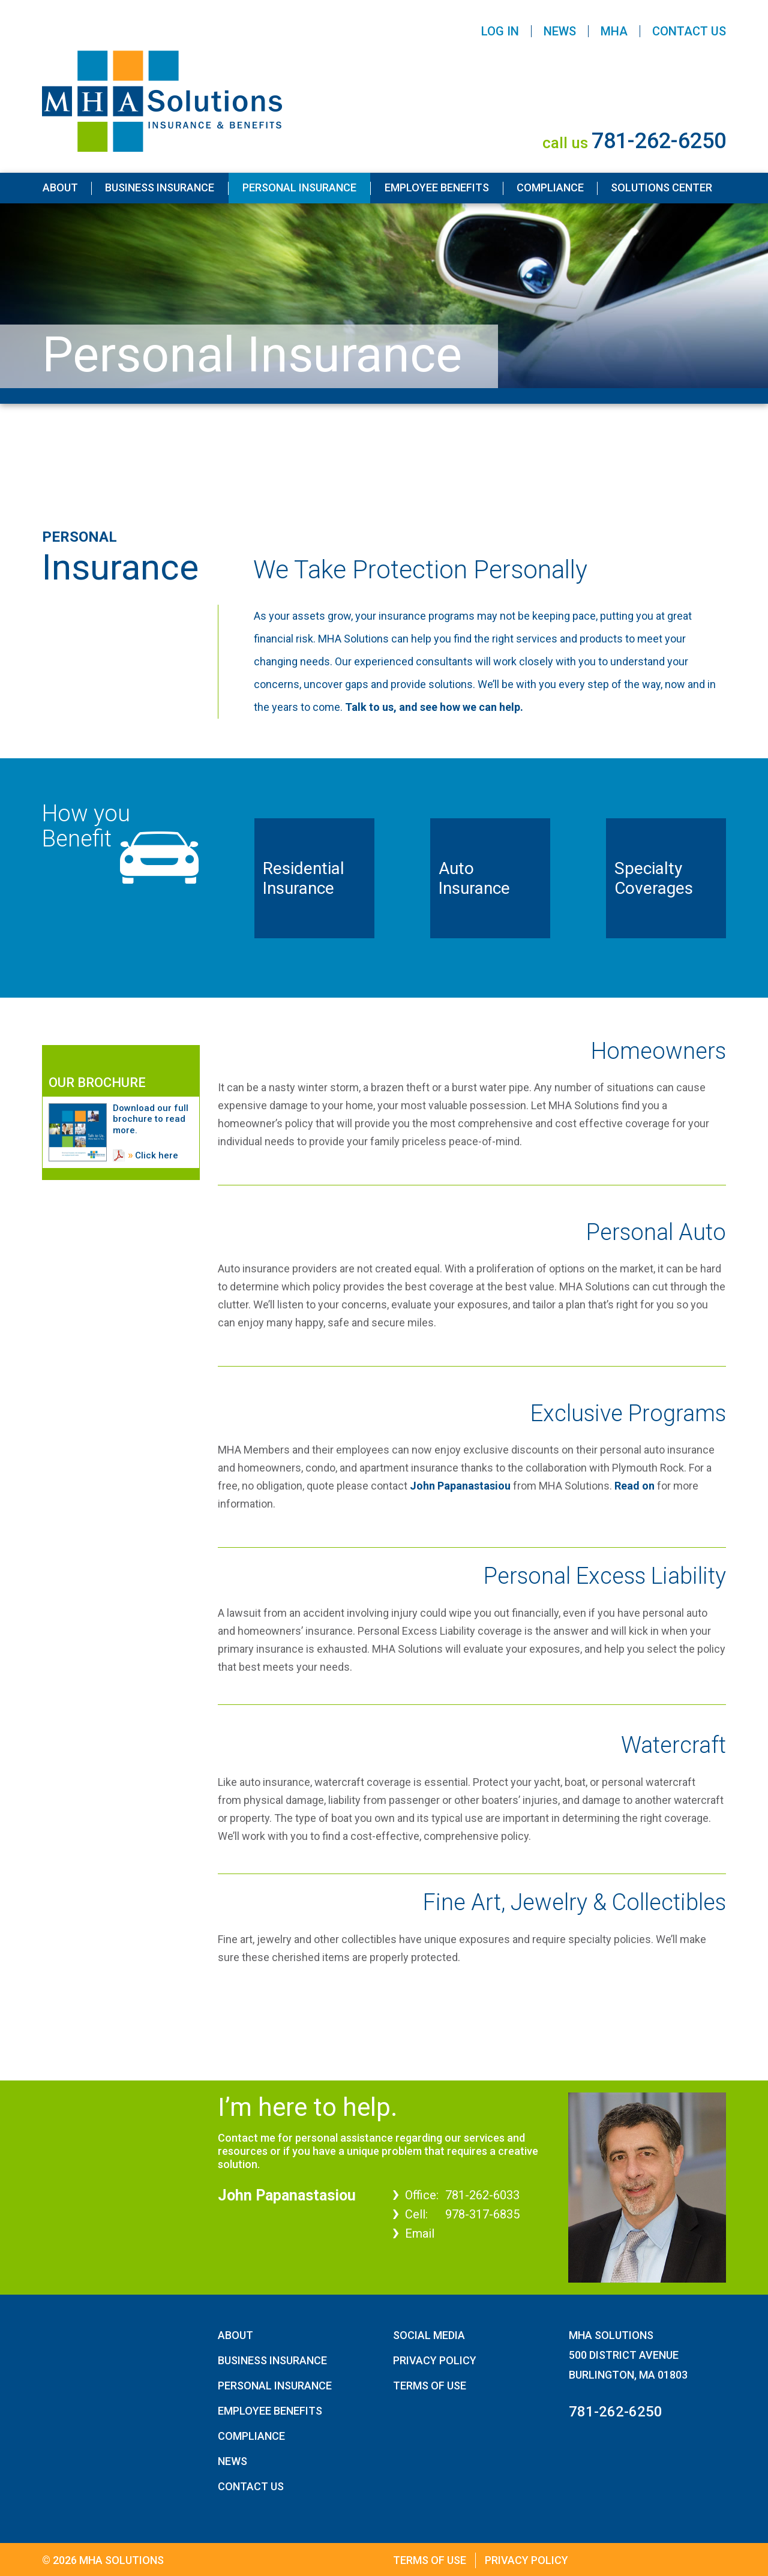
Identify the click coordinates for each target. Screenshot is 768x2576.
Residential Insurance (303, 878)
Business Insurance (159, 187)
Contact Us (689, 31)
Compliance (550, 187)
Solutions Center (661, 187)
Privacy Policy (434, 2360)
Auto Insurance (474, 878)
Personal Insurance (299, 187)
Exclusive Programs (628, 1413)
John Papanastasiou (460, 1485)
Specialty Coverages (653, 878)
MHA (614, 31)
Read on (634, 1485)
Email (419, 2233)
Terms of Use (429, 2385)
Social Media (429, 2335)
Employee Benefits (437, 187)
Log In (500, 31)
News (560, 31)
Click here (156, 1155)
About (60, 187)
